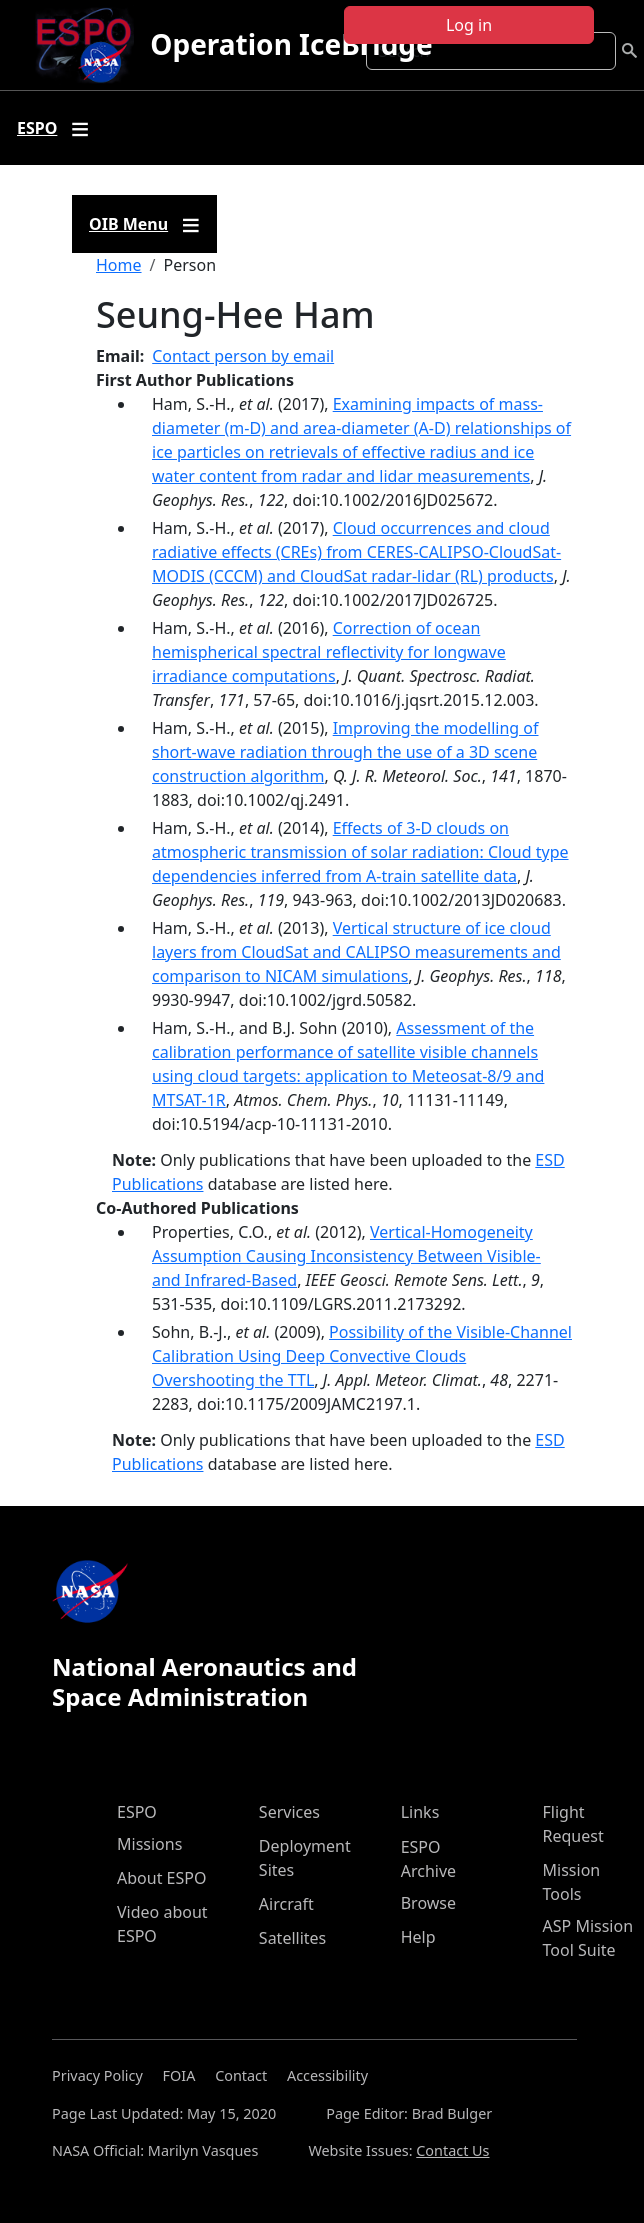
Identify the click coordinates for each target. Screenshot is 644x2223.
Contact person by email (243, 356)
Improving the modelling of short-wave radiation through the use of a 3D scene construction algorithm (345, 752)
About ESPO (161, 1878)
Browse (428, 1903)
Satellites (292, 1938)
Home (119, 265)
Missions (149, 1844)
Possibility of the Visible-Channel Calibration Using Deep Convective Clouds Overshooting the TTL (362, 1356)
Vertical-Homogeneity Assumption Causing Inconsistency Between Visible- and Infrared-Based (346, 1256)
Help (418, 1937)
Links (420, 1812)
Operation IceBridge (291, 44)
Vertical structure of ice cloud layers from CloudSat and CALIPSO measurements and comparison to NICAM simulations (356, 952)
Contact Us (452, 2150)
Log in (469, 25)
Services (289, 1812)
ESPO (137, 1812)
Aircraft (286, 1904)
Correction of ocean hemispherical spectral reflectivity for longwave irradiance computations (329, 652)
